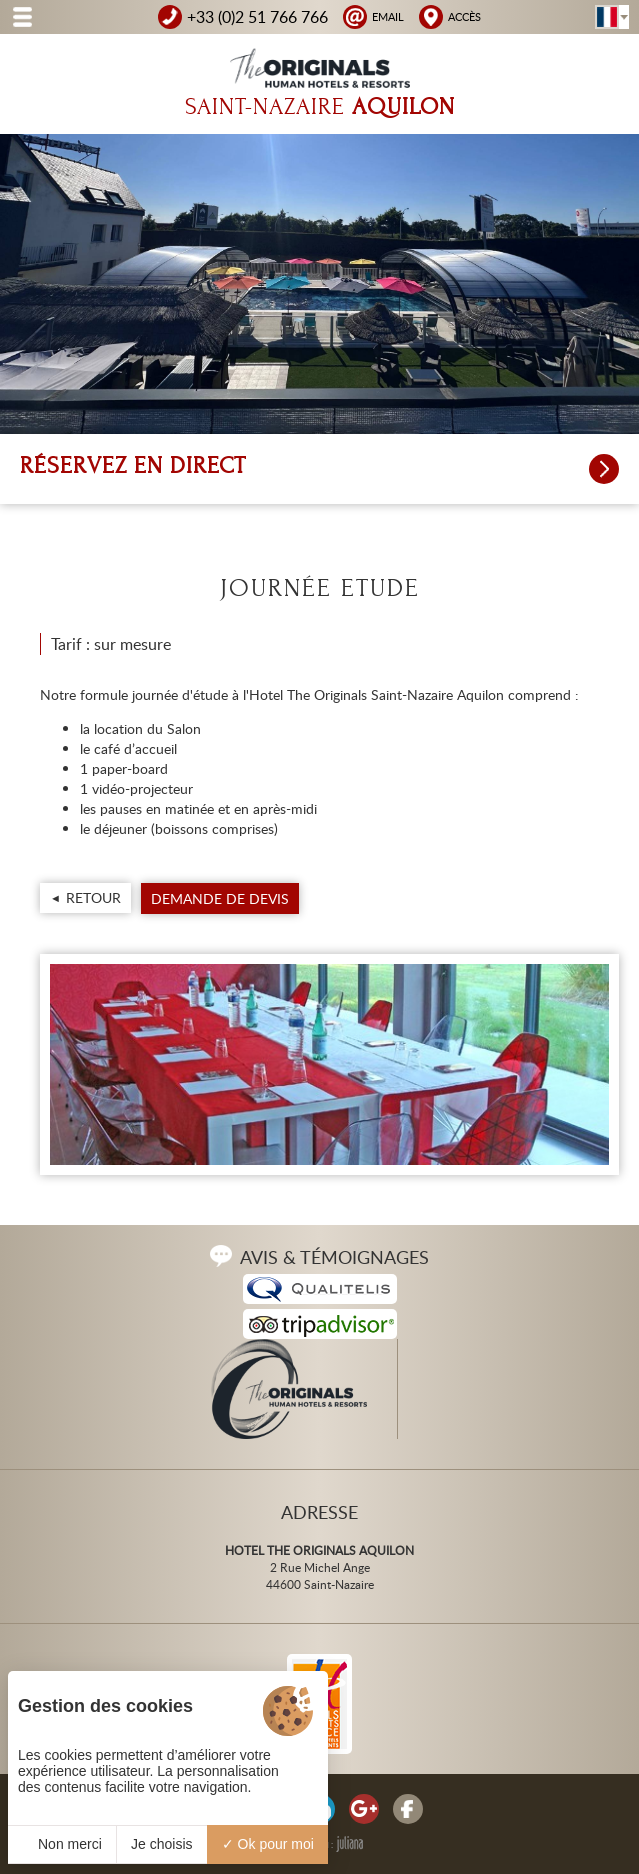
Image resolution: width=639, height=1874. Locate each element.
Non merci (62, 1844)
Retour (93, 897)
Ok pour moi (268, 1844)
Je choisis (161, 1844)
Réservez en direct (319, 469)
